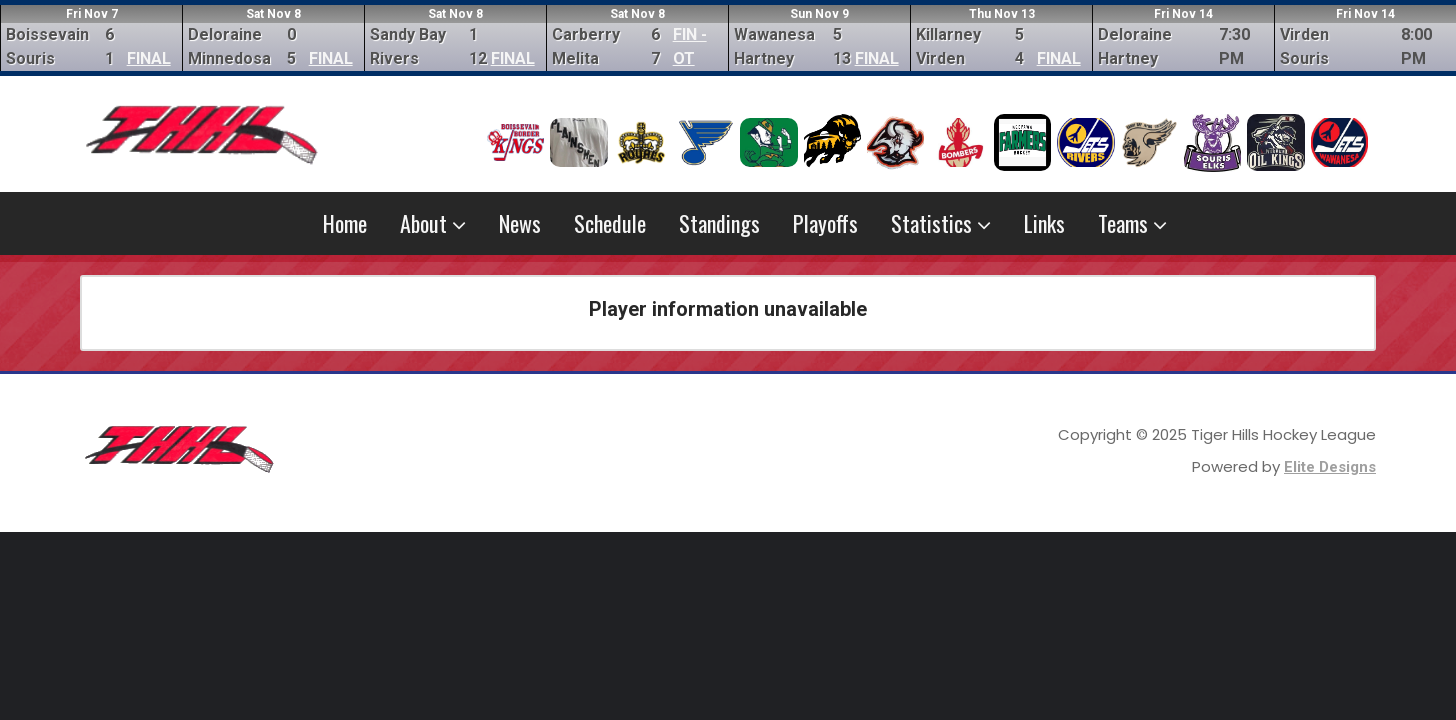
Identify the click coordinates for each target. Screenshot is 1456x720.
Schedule (610, 223)
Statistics (941, 223)
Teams (1132, 223)
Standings (719, 223)
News (520, 223)
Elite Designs (1330, 467)
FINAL (149, 58)
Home (345, 223)
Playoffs (825, 223)
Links (1044, 223)
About (433, 223)
